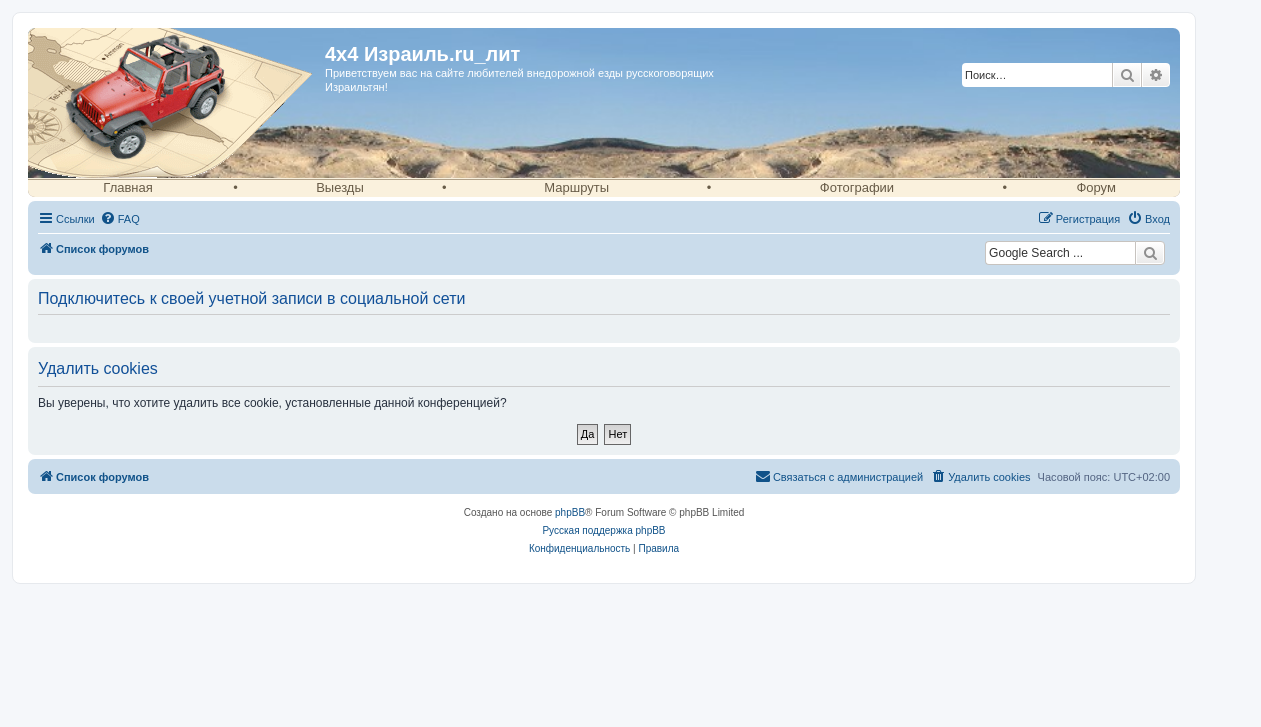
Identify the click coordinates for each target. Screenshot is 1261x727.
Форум (1096, 187)
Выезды (340, 187)
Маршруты (576, 187)
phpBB (570, 512)
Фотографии (857, 187)
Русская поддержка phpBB (603, 530)
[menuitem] (120, 219)
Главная (127, 187)
